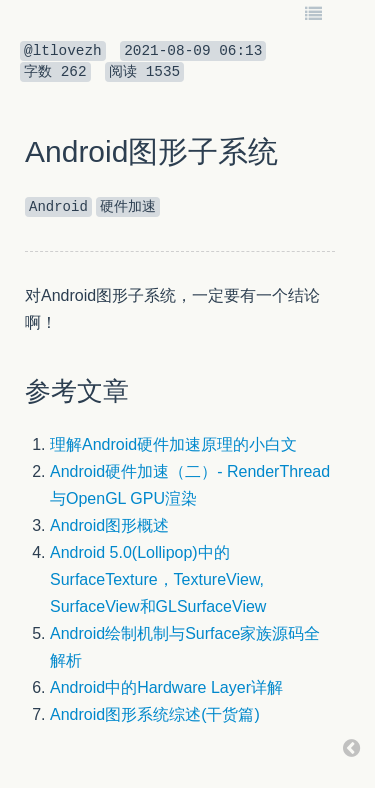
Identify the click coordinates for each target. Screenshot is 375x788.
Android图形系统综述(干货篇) (155, 714)
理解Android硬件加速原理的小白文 (173, 444)
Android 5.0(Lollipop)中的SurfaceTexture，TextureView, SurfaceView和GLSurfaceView (158, 579)
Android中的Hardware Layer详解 (166, 687)
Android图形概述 (109, 525)
